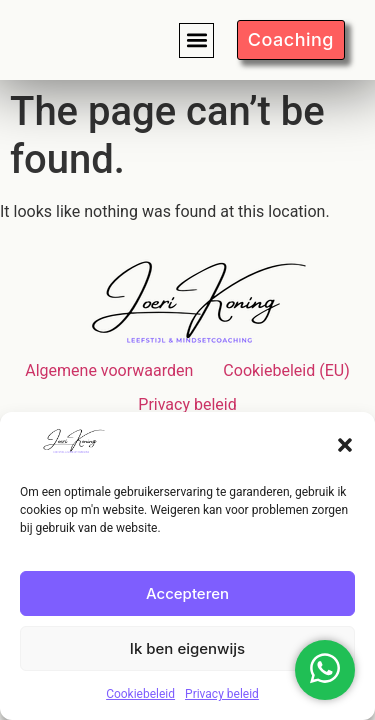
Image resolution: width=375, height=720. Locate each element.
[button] (345, 445)
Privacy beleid (222, 694)
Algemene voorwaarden (109, 370)
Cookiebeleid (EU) (286, 370)
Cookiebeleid (140, 694)
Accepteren (187, 593)
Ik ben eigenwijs (187, 648)
